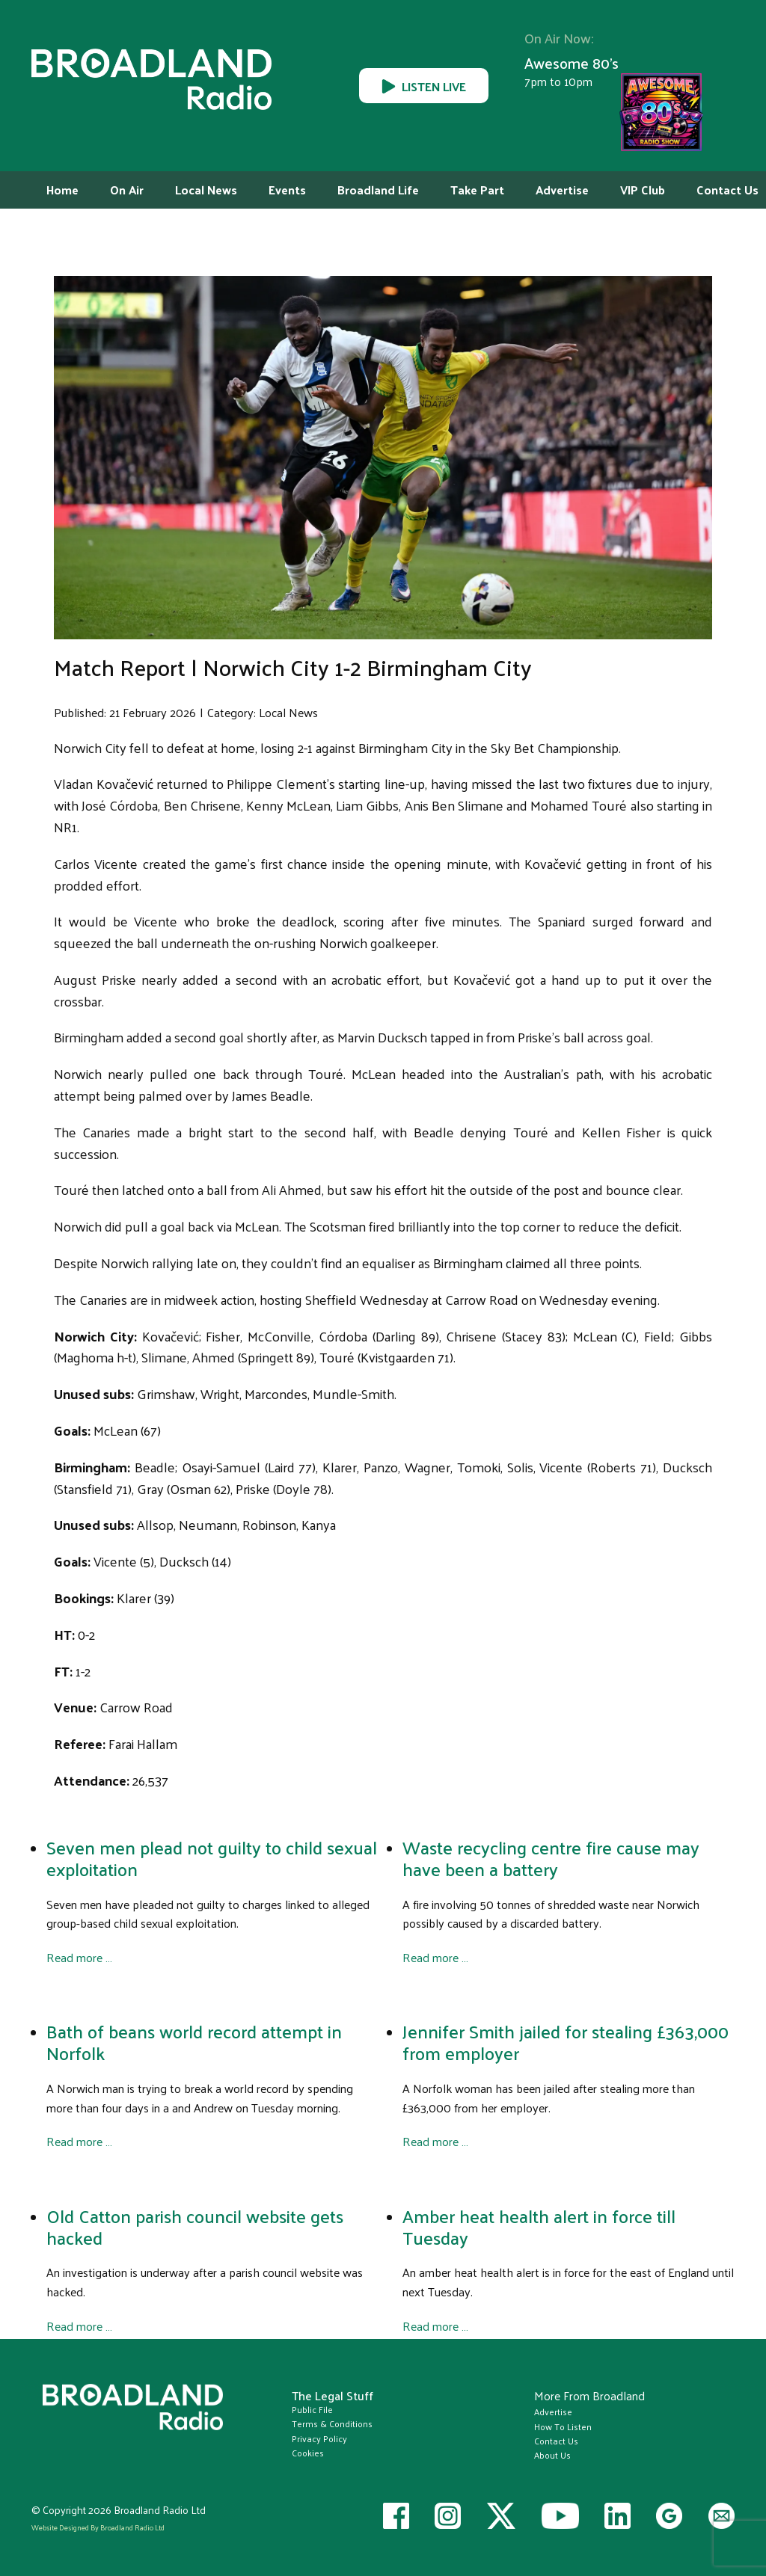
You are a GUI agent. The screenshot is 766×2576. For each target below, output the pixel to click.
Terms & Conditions (332, 2423)
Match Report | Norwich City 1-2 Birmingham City (293, 666)
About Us (552, 2455)
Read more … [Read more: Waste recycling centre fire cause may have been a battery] (435, 1957)
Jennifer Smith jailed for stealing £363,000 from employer (565, 2041)
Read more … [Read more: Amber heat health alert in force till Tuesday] (435, 2325)
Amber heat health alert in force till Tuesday (538, 2226)
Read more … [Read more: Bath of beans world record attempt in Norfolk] (79, 2141)
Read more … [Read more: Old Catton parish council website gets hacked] (79, 2325)
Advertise (553, 2411)
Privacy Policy (319, 2438)
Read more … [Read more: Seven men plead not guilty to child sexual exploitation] (79, 1957)
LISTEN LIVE (424, 85)
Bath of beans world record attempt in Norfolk (194, 2041)
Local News (288, 712)
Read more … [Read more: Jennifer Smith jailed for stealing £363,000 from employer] (435, 2141)
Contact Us (556, 2440)
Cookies (308, 2452)
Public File (312, 2409)
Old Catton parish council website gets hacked (194, 2226)
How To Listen (563, 2426)
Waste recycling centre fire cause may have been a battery (550, 1857)
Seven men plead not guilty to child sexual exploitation (211, 1857)
